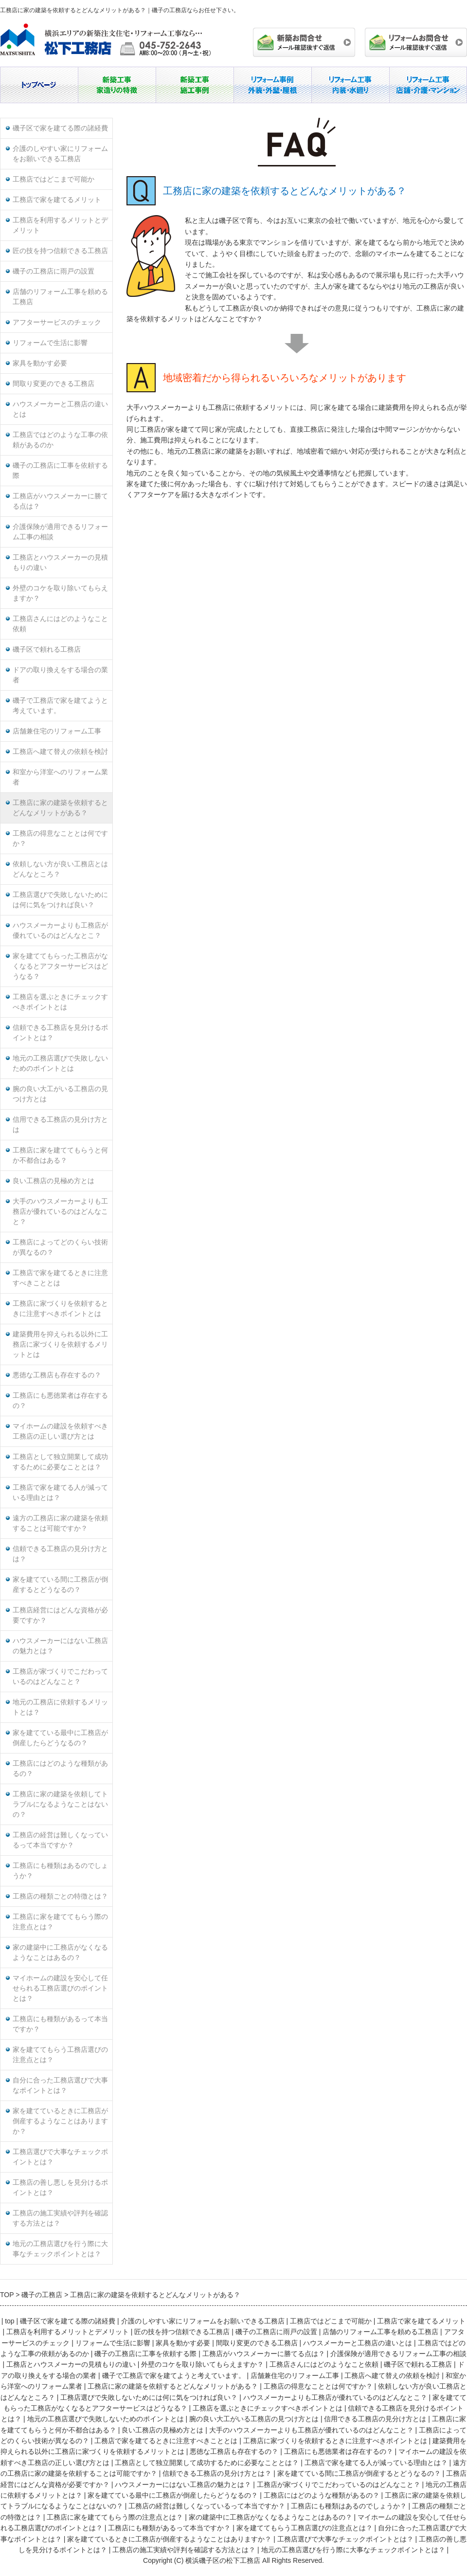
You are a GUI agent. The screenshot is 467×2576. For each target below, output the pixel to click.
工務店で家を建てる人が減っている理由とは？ (60, 1492)
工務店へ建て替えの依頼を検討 (60, 751)
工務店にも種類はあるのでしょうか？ (60, 1871)
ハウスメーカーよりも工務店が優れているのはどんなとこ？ (60, 930)
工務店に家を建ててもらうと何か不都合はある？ (60, 1155)
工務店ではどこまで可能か (53, 179)
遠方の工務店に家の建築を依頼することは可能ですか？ (60, 1523)
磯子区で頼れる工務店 (47, 649)
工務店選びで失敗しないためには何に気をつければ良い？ (60, 900)
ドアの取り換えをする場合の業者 (60, 675)
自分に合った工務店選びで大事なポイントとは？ (60, 2085)
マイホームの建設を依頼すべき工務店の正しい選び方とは (60, 1431)
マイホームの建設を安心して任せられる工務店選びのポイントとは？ (60, 1988)
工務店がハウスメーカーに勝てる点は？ (60, 501)
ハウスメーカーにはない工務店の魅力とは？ (60, 1646)
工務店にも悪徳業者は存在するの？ (60, 1400)
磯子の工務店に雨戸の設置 (53, 271)
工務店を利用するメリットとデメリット (60, 225)
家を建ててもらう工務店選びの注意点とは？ (60, 2055)
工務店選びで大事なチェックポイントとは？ (60, 2157)
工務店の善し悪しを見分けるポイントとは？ (60, 2187)
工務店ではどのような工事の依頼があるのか (60, 440)
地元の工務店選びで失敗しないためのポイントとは (60, 1063)
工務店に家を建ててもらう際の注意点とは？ (60, 1922)
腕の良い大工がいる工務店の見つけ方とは (60, 1094)
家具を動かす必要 (40, 363)
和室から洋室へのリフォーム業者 (60, 777)
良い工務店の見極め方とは (53, 1181)
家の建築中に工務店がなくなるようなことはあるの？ (60, 1952)
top (9, 2321)
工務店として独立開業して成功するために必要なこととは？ (60, 1462)
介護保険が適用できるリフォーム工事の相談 (60, 532)
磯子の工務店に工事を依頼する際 (60, 470)
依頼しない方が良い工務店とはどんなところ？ (60, 869)
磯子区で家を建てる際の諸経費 (60, 128)
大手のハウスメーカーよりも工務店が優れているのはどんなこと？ (60, 1211)
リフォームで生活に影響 (50, 343)
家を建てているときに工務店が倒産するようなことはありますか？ (60, 2121)
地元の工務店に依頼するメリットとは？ (60, 1707)
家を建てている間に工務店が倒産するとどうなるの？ (60, 1584)
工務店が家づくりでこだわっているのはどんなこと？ (60, 1676)
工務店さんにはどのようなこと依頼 (60, 624)
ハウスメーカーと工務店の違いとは (60, 409)
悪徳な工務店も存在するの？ (57, 1375)
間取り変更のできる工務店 (53, 383)
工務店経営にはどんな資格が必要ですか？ (60, 1615)
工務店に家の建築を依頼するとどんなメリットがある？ (60, 808)
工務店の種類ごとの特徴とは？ (60, 1896)
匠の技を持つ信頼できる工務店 (60, 251)
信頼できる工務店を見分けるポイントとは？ (60, 1032)
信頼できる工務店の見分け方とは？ (60, 1554)
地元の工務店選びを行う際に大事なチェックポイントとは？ (60, 2249)
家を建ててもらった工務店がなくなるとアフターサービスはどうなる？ (60, 966)
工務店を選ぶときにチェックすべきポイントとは (60, 1002)
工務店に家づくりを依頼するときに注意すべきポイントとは (60, 1308)
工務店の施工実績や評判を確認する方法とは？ (60, 2218)
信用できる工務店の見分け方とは (60, 1124)
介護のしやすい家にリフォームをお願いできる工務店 (60, 154)
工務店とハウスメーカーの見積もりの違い (60, 562)
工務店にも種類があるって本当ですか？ (60, 2024)
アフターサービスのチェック (57, 322)
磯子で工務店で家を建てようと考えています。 (60, 705)
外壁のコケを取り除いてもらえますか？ (60, 593)
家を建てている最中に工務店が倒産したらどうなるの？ (60, 1738)
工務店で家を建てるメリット (57, 199)
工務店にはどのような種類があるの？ (60, 1768)
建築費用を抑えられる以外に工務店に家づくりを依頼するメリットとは (60, 1344)
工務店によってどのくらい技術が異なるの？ (60, 1247)
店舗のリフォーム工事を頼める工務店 (60, 297)
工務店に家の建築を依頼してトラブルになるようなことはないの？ (60, 1804)
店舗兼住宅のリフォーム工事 (57, 731)
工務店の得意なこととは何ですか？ (60, 838)
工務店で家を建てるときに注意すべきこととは (60, 1278)
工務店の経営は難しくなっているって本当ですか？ (60, 1840)
